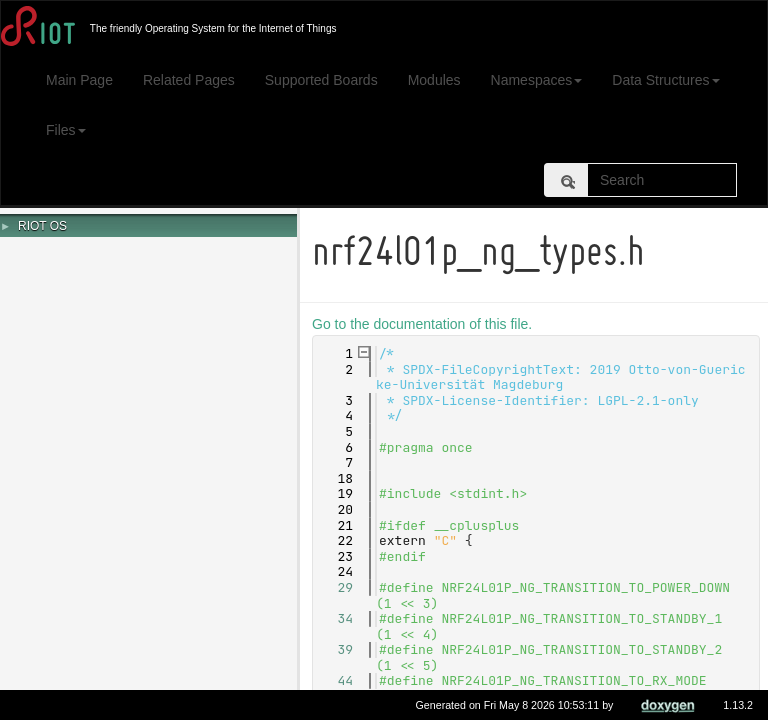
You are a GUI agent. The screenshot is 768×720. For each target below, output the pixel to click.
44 (336, 680)
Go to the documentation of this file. (425, 324)
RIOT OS (42, 226)
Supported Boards (321, 80)
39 (336, 649)
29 (336, 587)
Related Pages (189, 80)
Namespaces (537, 80)
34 (336, 618)
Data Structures (665, 80)
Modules (434, 80)
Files (66, 130)
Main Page (79, 80)
